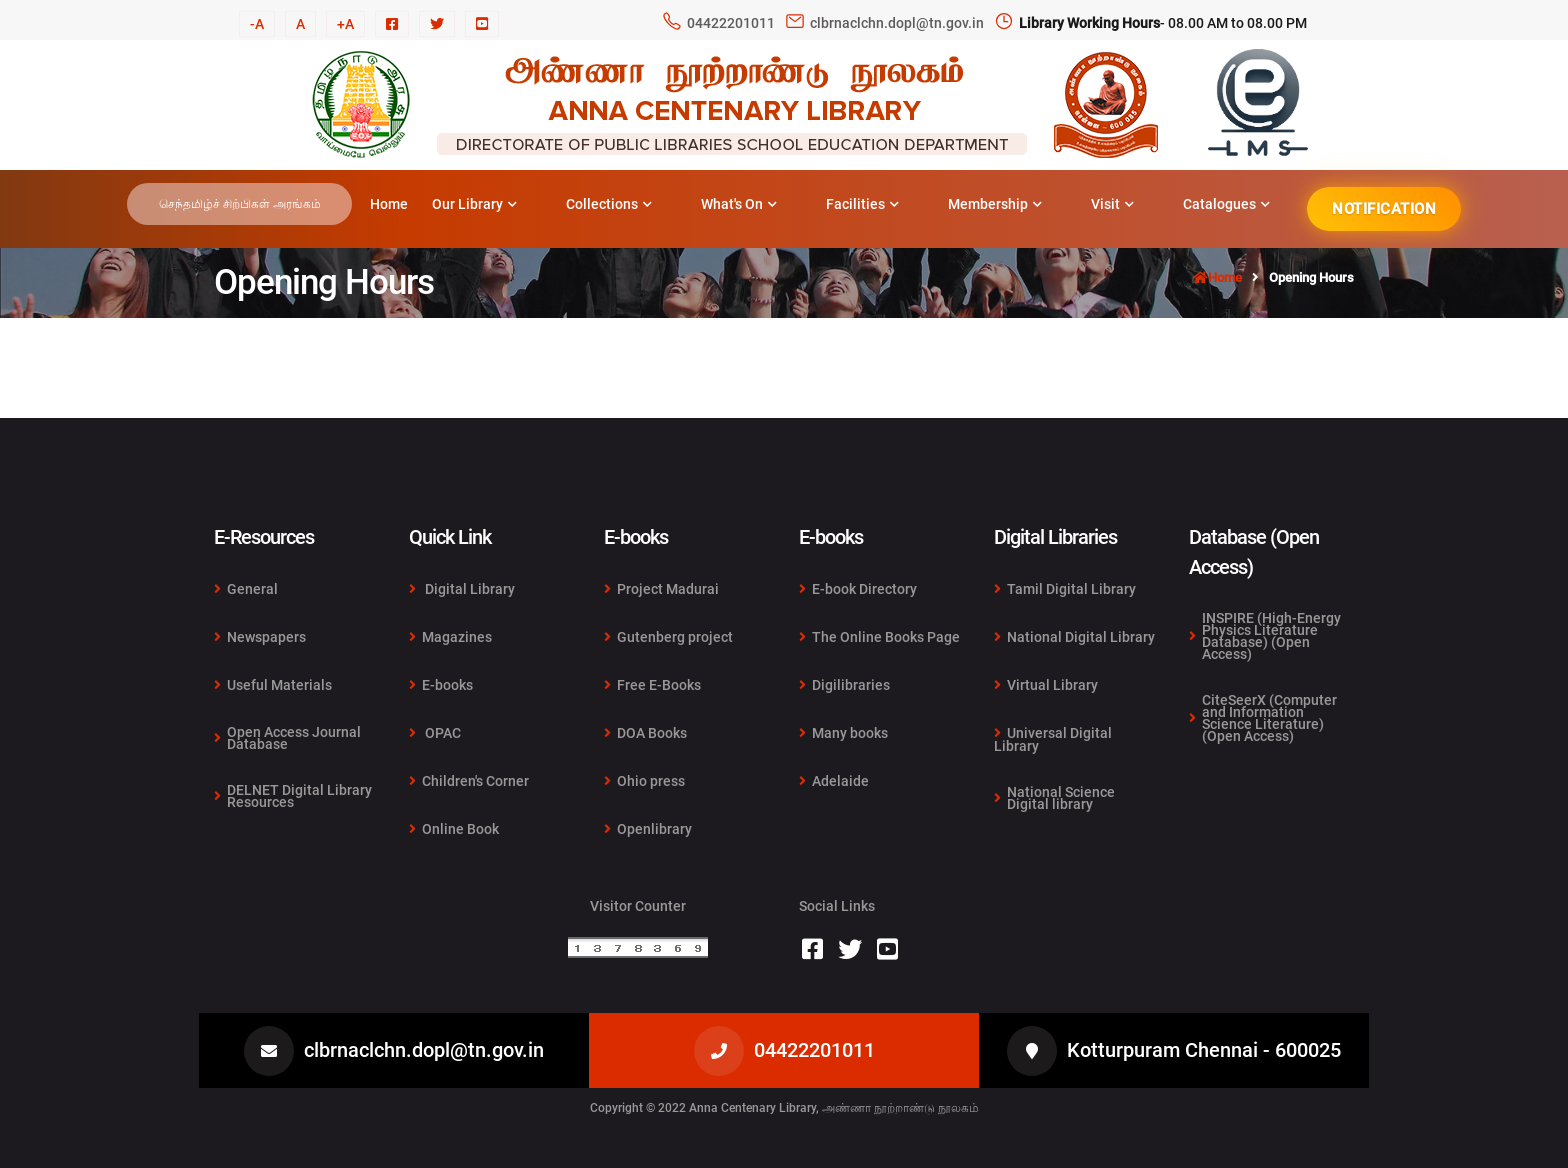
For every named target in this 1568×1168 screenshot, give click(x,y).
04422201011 (731, 23)
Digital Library (462, 589)
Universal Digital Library (1053, 739)
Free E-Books (652, 685)
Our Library (474, 204)
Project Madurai (661, 589)
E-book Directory (858, 589)
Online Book (454, 828)
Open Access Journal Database (287, 738)
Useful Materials (273, 685)
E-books (441, 685)
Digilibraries (844, 685)
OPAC (435, 733)
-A (257, 24)
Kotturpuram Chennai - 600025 (1204, 1050)
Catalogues (1226, 204)
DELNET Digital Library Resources (293, 795)
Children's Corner (469, 781)
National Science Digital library (1054, 797)
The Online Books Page (879, 637)
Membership (995, 204)
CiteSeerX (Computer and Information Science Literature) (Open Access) (1263, 717)
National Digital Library (1074, 637)
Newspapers (260, 637)
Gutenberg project (668, 637)
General (246, 589)
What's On (739, 204)
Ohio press (644, 781)
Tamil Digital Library (1065, 589)
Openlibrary (648, 828)
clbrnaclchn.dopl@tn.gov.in (897, 23)
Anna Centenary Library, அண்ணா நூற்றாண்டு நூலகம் (834, 1108)
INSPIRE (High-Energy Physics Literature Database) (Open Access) (1265, 637)
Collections (609, 204)
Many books (843, 733)
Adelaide (834, 780)
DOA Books (645, 733)
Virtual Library (1046, 685)
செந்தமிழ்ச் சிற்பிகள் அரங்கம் (240, 204)
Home (389, 204)
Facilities (862, 204)
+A (345, 24)
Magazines (450, 637)
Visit (1112, 204)
